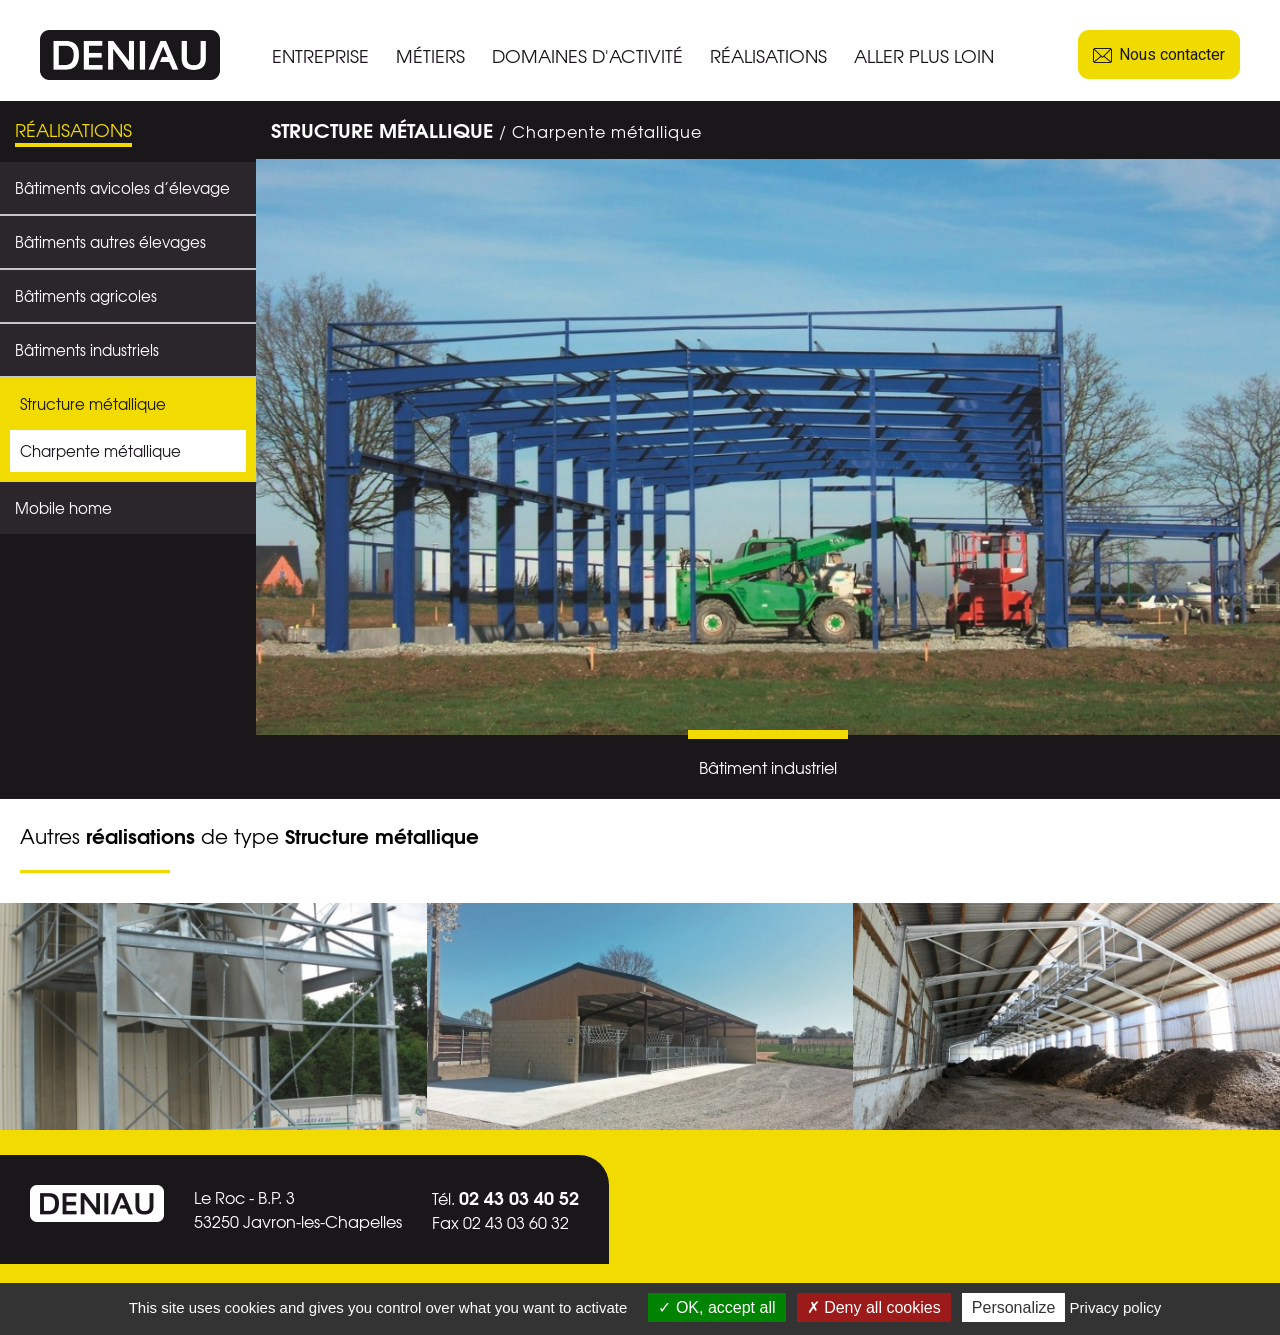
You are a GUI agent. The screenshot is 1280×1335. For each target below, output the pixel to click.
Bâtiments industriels (87, 350)
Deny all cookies (874, 1307)
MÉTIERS (430, 55)
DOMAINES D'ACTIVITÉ (587, 55)
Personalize (1014, 1307)
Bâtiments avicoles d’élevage (122, 188)
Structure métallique (93, 404)
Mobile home (63, 508)
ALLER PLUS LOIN (924, 55)
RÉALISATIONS (768, 55)
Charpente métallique (100, 451)
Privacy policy (1116, 1307)
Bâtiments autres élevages (110, 242)
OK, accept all (716, 1307)
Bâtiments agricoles (86, 296)
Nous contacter (1159, 54)
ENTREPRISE (320, 55)
